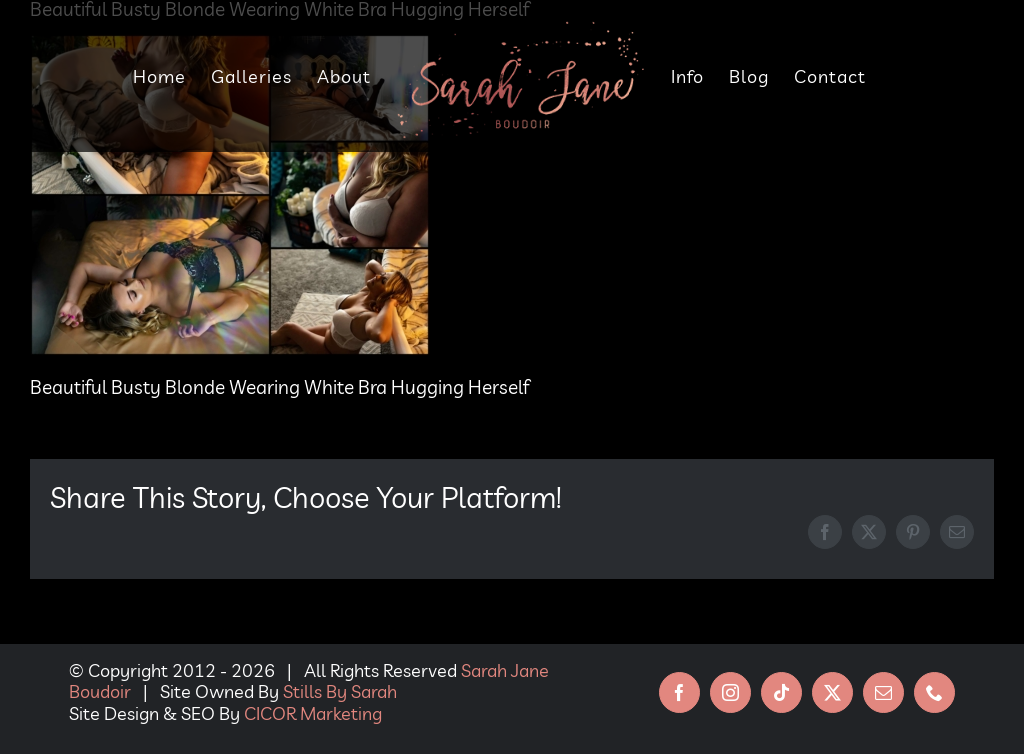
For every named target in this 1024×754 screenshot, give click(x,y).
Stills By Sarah (340, 691)
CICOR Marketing (313, 713)
